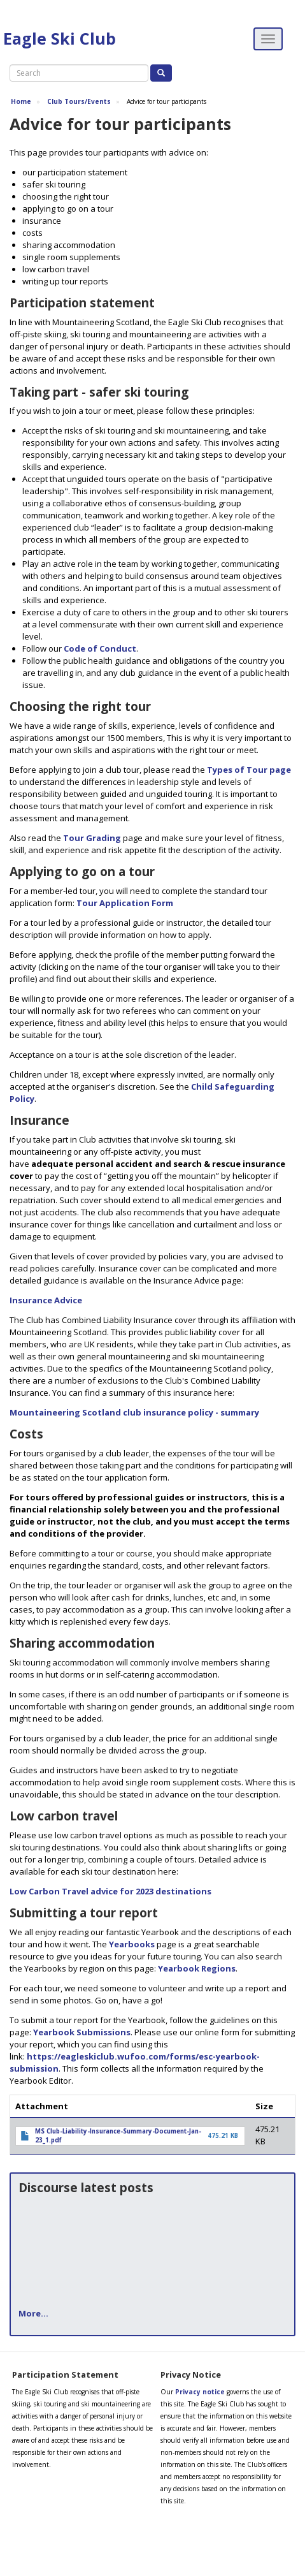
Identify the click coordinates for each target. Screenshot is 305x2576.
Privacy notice (200, 2391)
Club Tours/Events (79, 101)
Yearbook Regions (197, 1968)
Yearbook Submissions (82, 2032)
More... (33, 2313)
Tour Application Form (124, 903)
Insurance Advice (46, 1300)
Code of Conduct (100, 648)
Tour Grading (92, 838)
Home (21, 101)
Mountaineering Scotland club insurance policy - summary (134, 1412)
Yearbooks (132, 1944)
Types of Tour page (249, 769)
